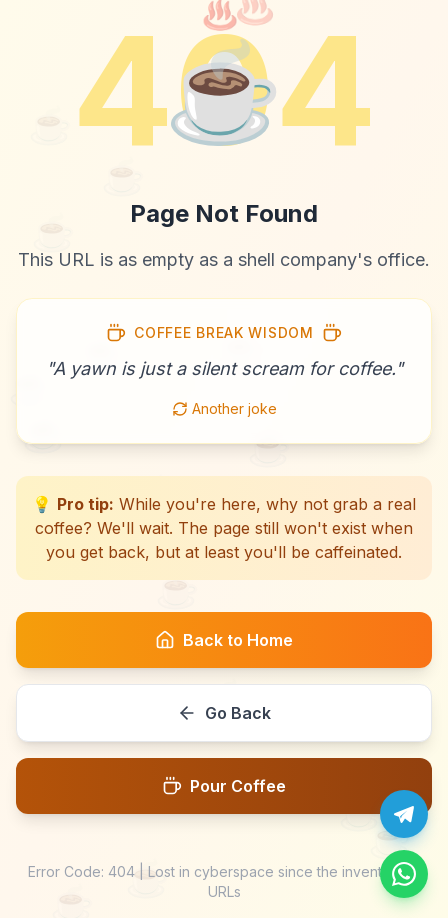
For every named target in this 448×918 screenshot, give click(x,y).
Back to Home (224, 640)
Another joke (224, 408)
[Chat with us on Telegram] (404, 814)
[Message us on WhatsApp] (404, 874)
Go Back (224, 713)
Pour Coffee (224, 786)
